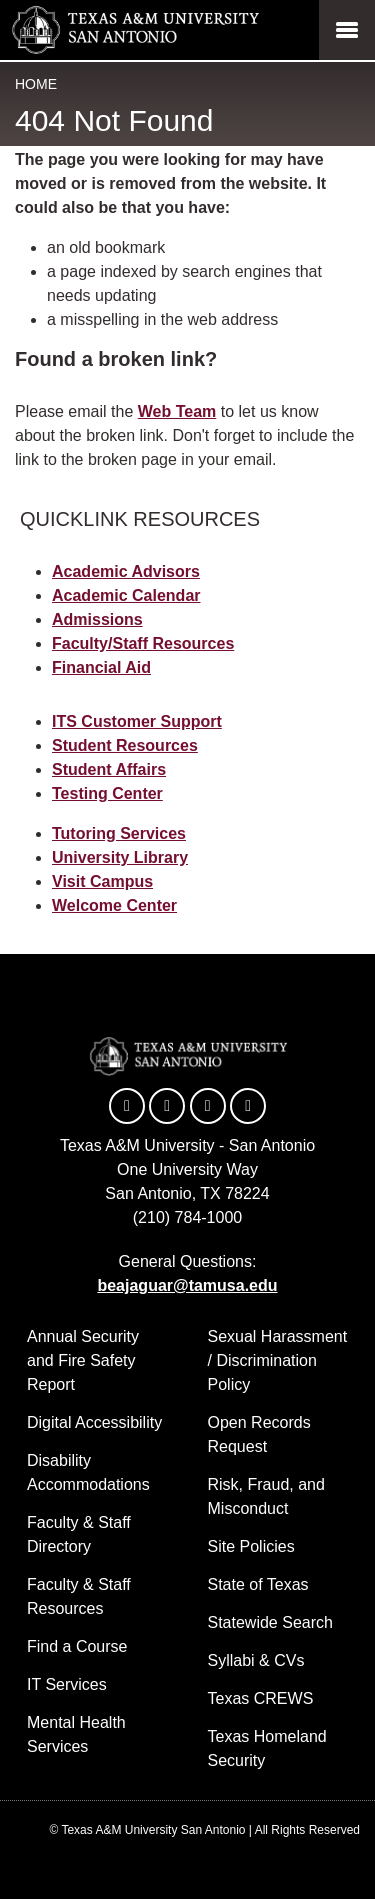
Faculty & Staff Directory (79, 1534)
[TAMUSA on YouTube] (208, 1106)
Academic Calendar (126, 595)
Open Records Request (259, 1434)
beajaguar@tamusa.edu (187, 1285)
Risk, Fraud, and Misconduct (266, 1496)
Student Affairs (109, 769)
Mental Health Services (76, 1734)
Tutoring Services (119, 833)
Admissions (97, 619)
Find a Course (77, 1646)
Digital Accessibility (94, 1422)
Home (36, 84)
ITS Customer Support (137, 721)
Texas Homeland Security (267, 1748)
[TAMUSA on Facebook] (127, 1106)
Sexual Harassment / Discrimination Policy (278, 1360)
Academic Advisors (126, 571)
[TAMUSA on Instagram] (248, 1106)
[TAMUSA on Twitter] (167, 1106)
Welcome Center (114, 905)
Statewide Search (270, 1622)
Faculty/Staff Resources (143, 643)
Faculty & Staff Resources (79, 1596)
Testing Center (107, 793)
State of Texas (258, 1584)
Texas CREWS (261, 1698)
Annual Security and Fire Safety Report (83, 1360)
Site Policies (251, 1546)
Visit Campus (102, 881)
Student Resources (125, 745)
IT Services (67, 1684)
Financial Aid (101, 667)
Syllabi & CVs (256, 1660)
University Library (120, 857)
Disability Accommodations (88, 1472)
